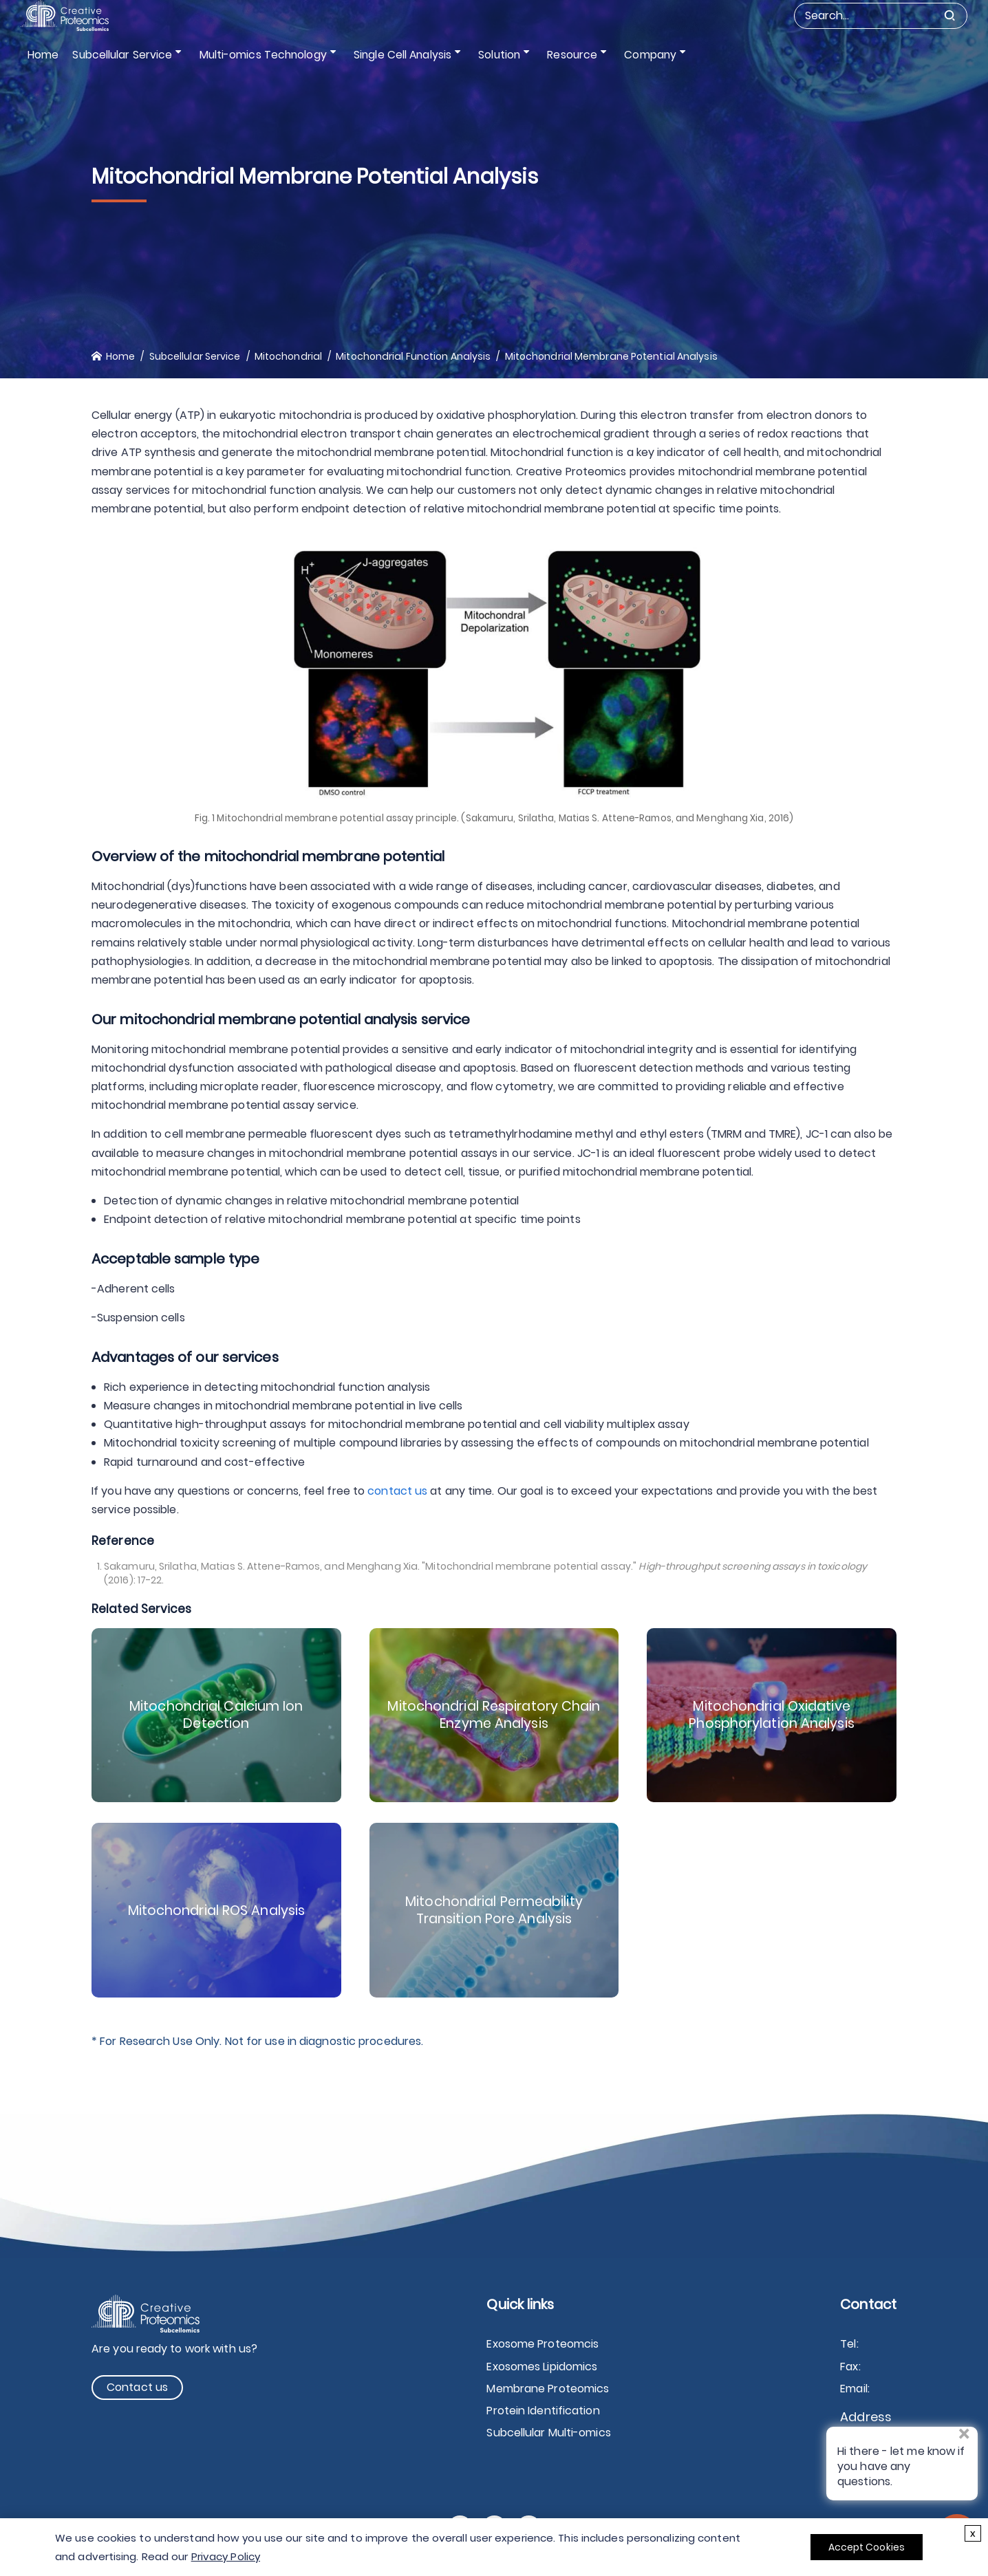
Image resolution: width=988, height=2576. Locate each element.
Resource (560, 55)
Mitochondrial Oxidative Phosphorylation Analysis (772, 1714)
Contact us (137, 2387)
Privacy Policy (225, 2556)
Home (43, 55)
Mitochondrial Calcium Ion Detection (216, 1714)
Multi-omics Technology (260, 55)
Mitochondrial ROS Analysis (216, 1910)
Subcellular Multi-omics (548, 2432)
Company (634, 55)
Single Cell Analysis (397, 55)
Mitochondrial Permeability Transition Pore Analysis (494, 1910)
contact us (397, 1491)
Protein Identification (542, 2410)
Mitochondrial (288, 356)
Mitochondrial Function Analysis (413, 356)
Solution (491, 55)
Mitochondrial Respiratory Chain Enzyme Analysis (494, 1714)
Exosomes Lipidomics (541, 2366)
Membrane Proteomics (547, 2388)
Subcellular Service (122, 55)
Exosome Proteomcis (542, 2344)
